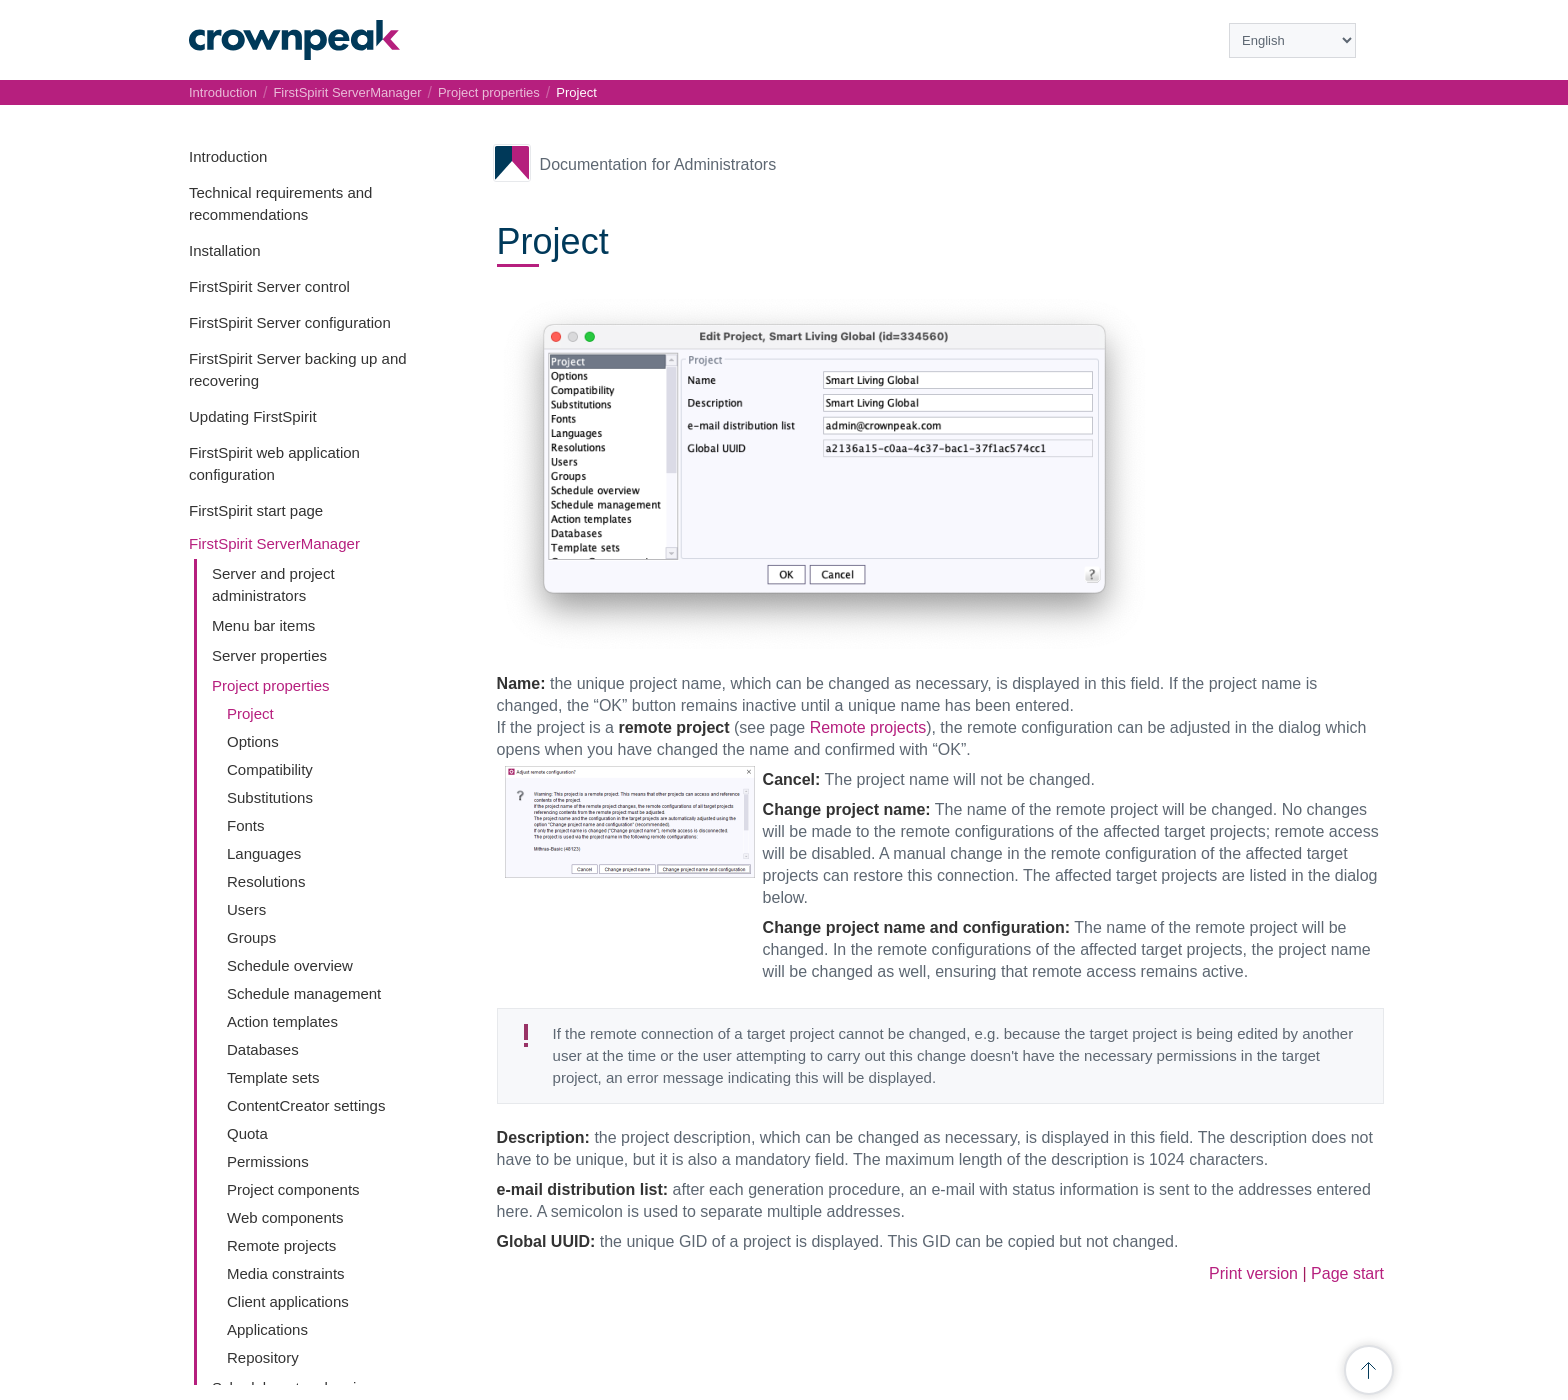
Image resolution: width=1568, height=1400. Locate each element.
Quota (247, 1133)
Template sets (273, 1077)
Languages (264, 853)
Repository (263, 1357)
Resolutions (266, 881)
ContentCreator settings (306, 1105)
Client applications (288, 1301)
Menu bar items (263, 625)
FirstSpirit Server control (269, 286)
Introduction (228, 156)
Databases (263, 1049)
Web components (285, 1217)
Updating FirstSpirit (253, 416)
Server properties (269, 655)
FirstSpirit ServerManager (274, 543)
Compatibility (270, 769)
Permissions (268, 1161)
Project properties (271, 685)
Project (250, 713)
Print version (1253, 1273)
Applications (267, 1329)
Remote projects (281, 1245)
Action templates (282, 1021)
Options (253, 741)
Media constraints (286, 1273)
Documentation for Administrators (658, 164)
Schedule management (304, 993)
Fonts (246, 825)
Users (246, 909)
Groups (251, 937)
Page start (1347, 1273)
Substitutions (270, 797)
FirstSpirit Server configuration (290, 322)
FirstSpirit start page (256, 510)
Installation (225, 250)
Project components (293, 1189)
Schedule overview (290, 965)
